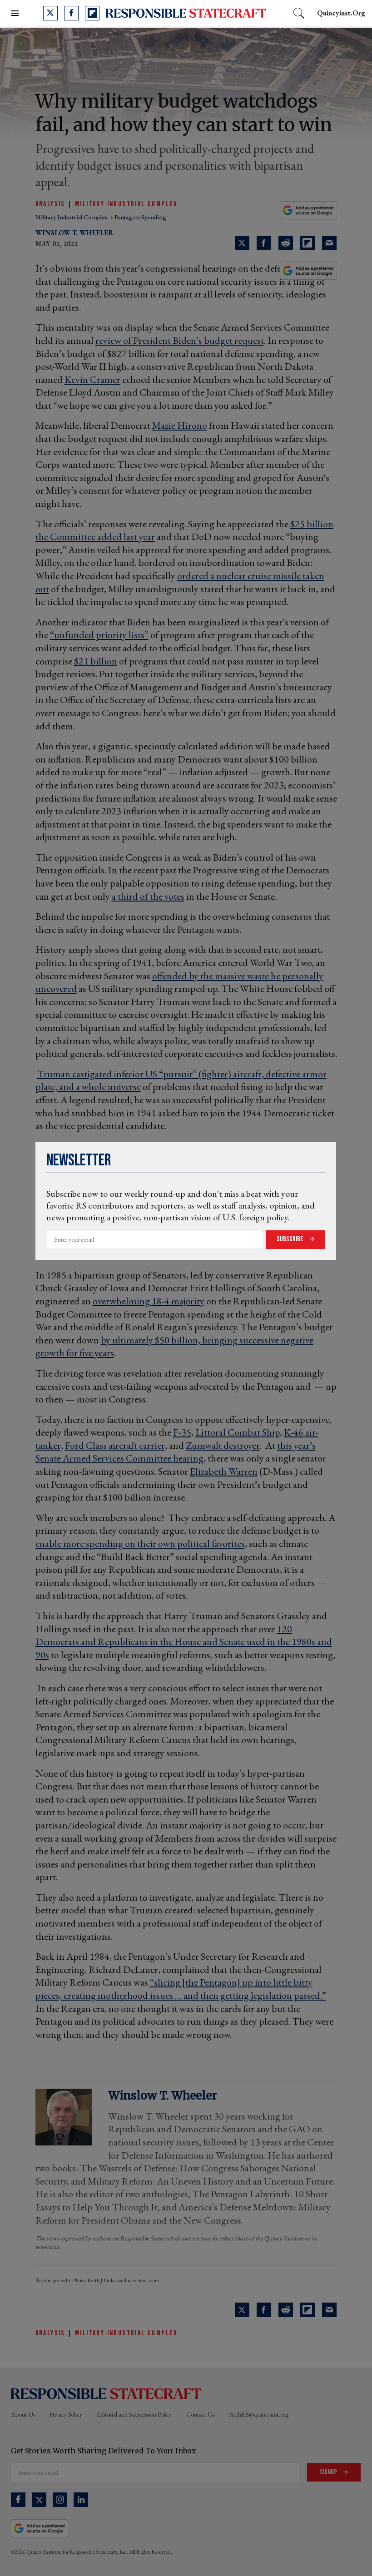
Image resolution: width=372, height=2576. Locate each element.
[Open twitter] (50, 13)
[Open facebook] (71, 13)
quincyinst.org (341, 13)
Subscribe (291, 1239)
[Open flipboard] (92, 13)
